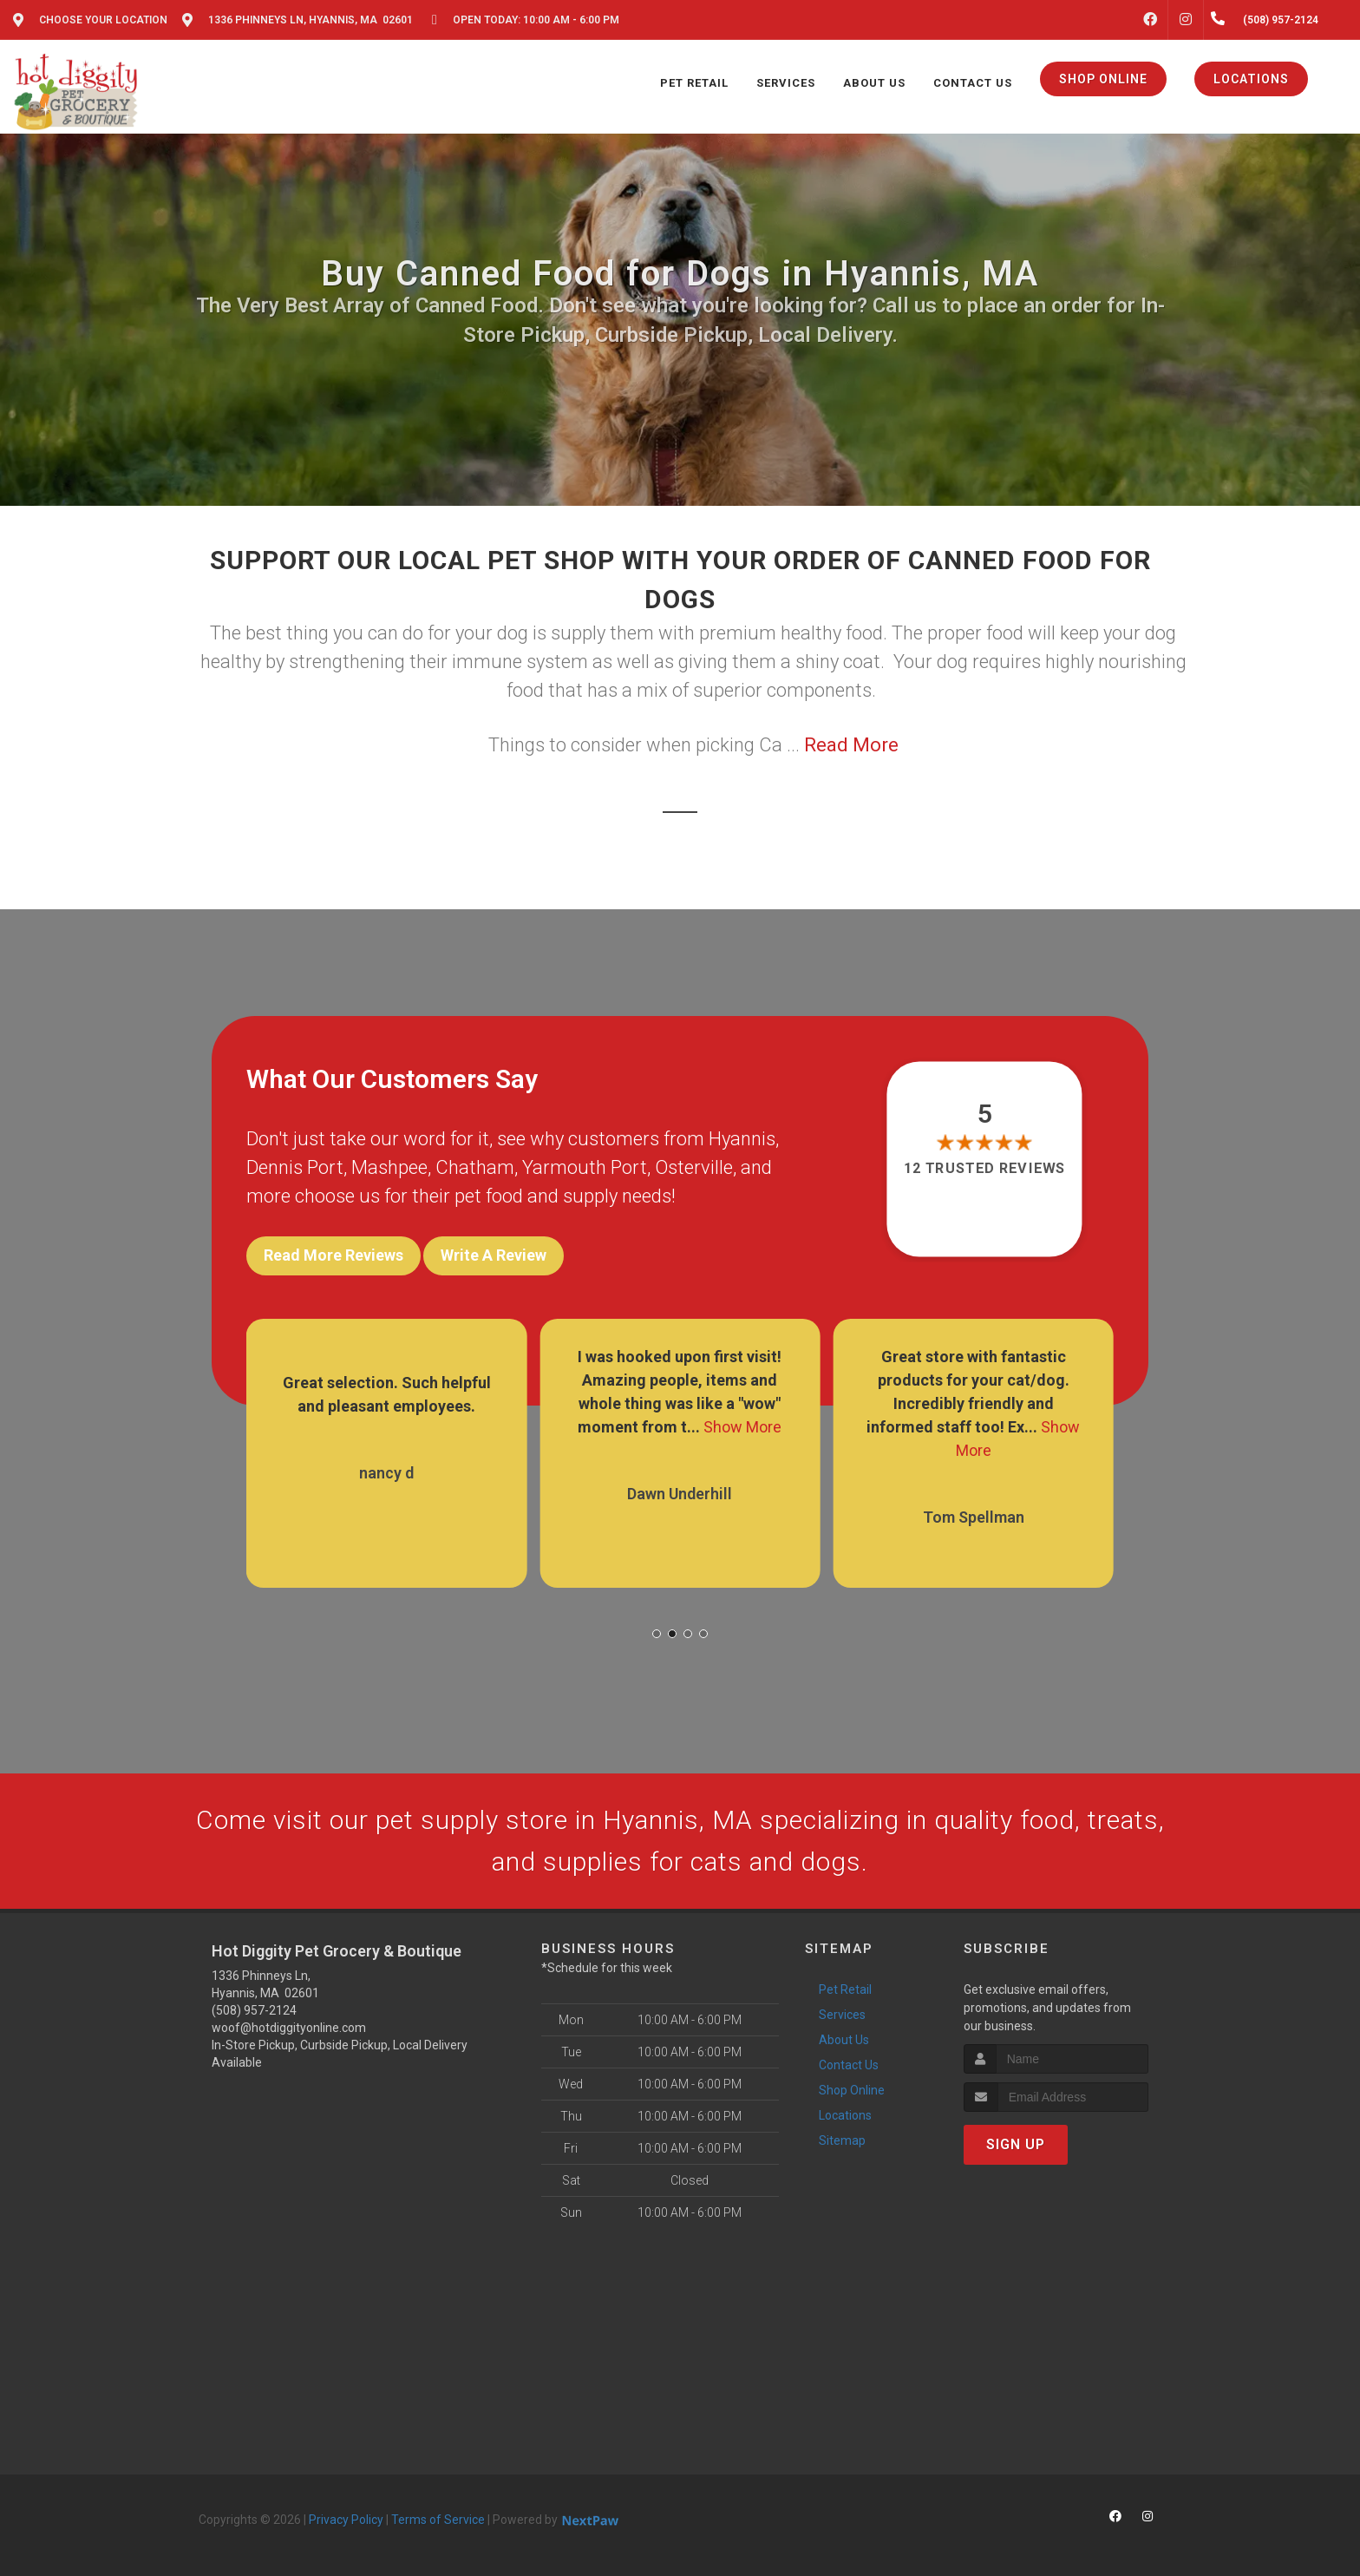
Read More (851, 745)
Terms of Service (438, 2520)
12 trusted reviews (985, 1168)
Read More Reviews (333, 1255)
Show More (742, 1427)
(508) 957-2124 (254, 2010)
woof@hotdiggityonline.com (289, 2028)
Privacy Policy (346, 2520)
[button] (656, 1633)
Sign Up (1015, 2144)
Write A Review (493, 1255)
